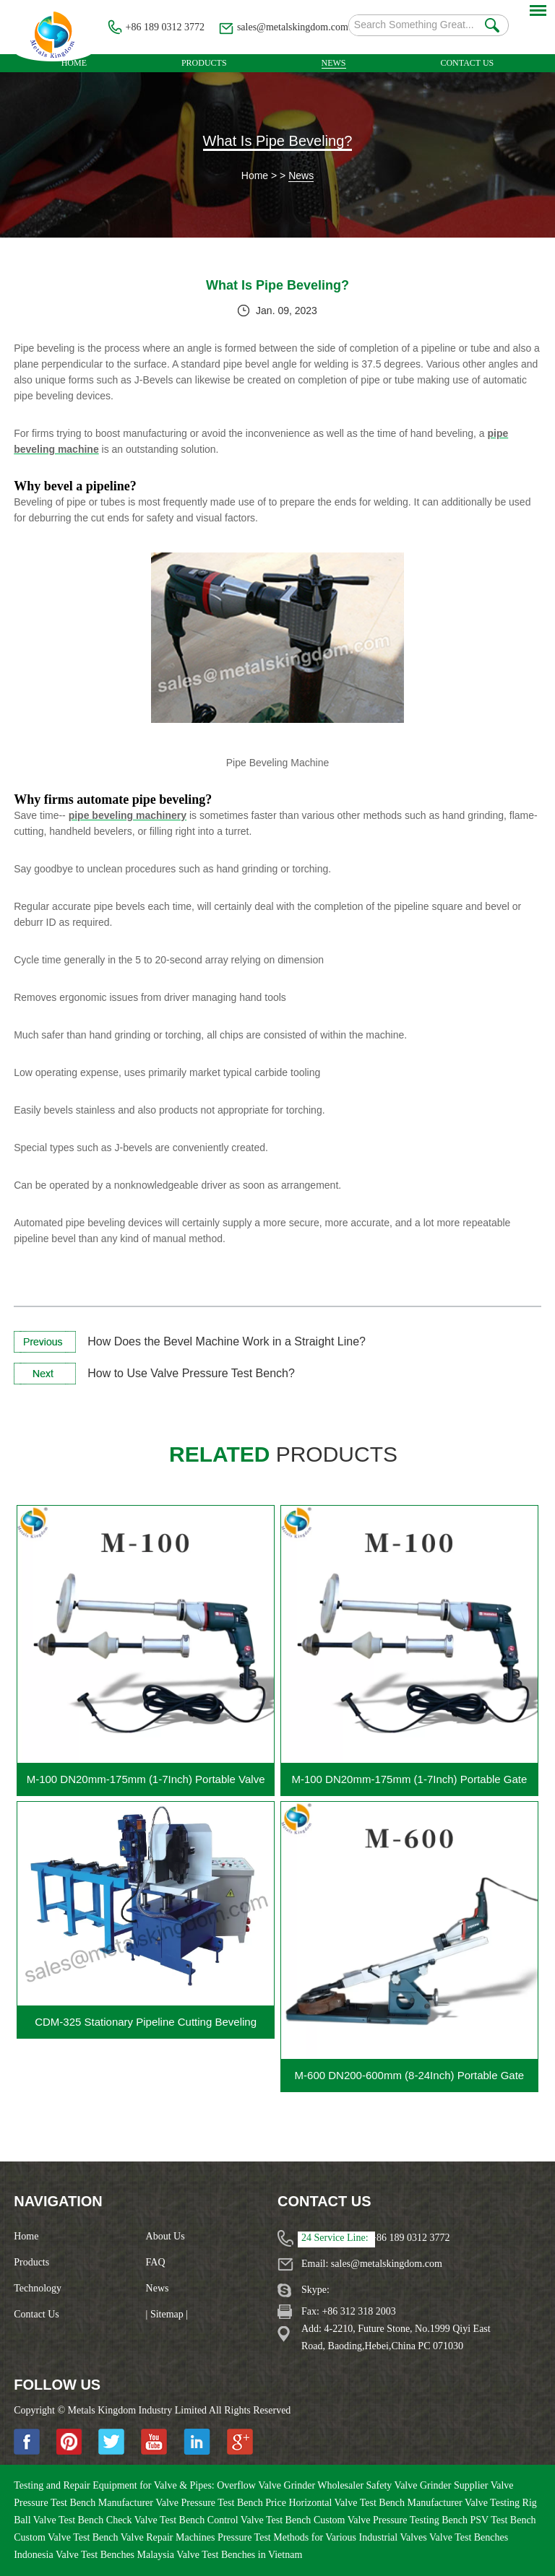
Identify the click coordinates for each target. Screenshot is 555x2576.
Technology (37, 2288)
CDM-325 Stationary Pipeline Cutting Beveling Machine (146, 2027)
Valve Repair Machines (169, 2537)
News (334, 63)
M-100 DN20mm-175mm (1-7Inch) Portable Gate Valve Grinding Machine (409, 1784)
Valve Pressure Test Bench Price (221, 2502)
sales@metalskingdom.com (292, 27)
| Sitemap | (167, 2314)
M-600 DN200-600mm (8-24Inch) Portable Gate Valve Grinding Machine (410, 2080)
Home (74, 63)
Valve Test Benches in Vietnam (239, 2554)
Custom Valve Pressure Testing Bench (392, 2520)
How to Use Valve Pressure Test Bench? (191, 1373)
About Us (165, 2236)
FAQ (155, 2262)
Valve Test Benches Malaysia (116, 2554)
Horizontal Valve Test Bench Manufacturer (376, 2502)
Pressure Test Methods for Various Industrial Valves (323, 2537)
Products (204, 63)
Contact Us (467, 63)
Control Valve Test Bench (260, 2520)
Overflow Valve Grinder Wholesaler (291, 2485)
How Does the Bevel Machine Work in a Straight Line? (226, 1341)
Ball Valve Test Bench (60, 2520)
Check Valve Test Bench (156, 2520)
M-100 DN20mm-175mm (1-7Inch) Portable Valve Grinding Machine (146, 1784)
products (283, 1454)
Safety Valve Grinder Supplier (428, 2485)
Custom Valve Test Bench (67, 2537)
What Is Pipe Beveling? (278, 141)
